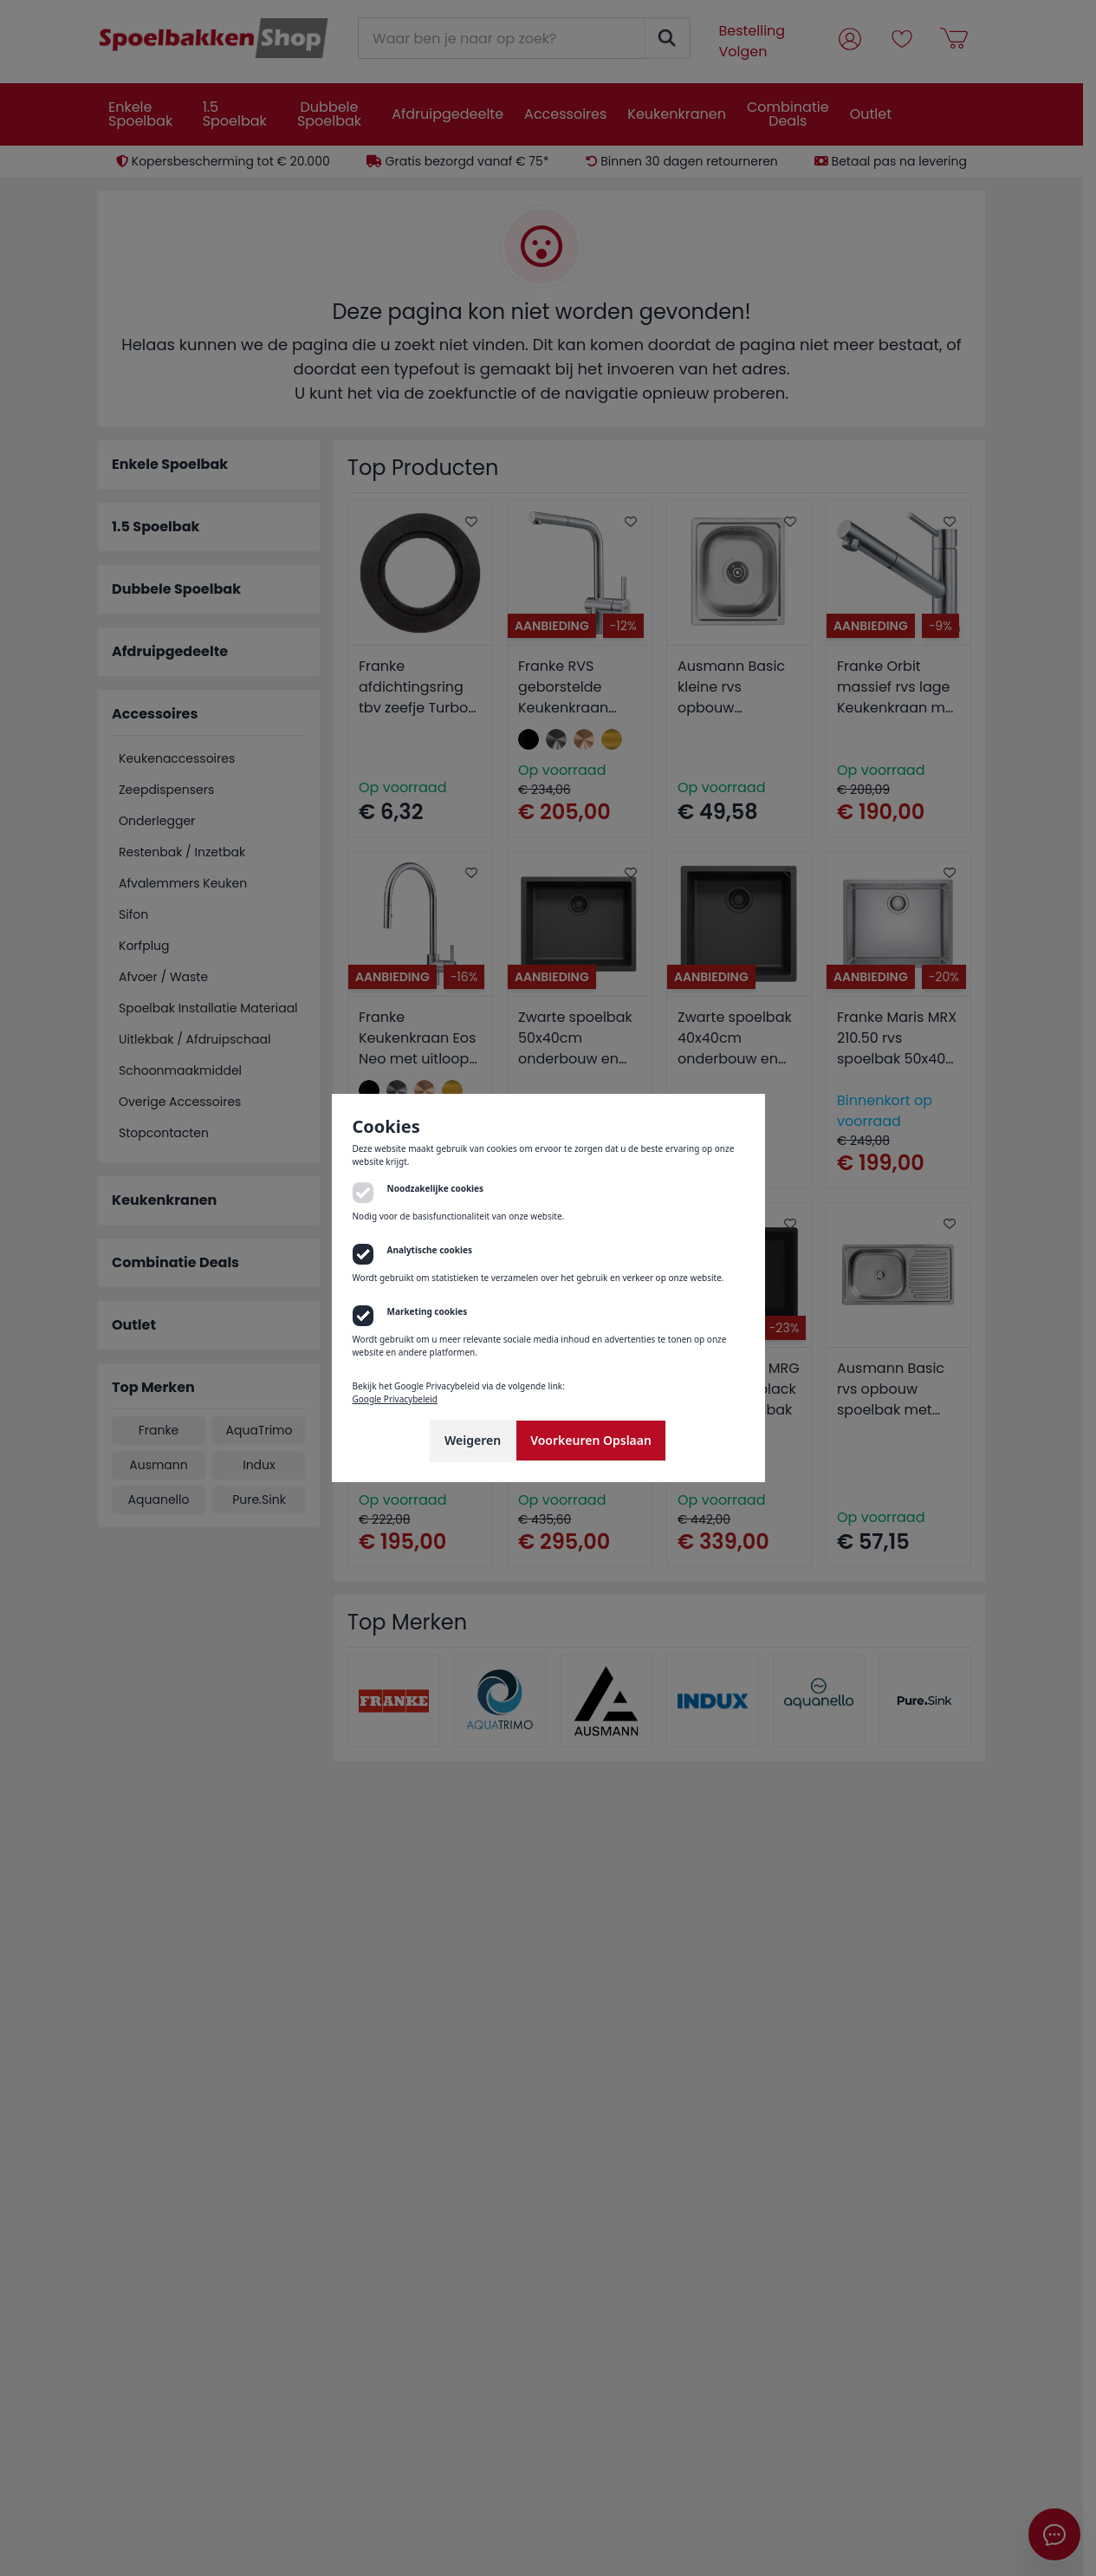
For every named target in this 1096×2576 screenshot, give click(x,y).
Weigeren (472, 1440)
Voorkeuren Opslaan (591, 1440)
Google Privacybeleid (395, 1399)
